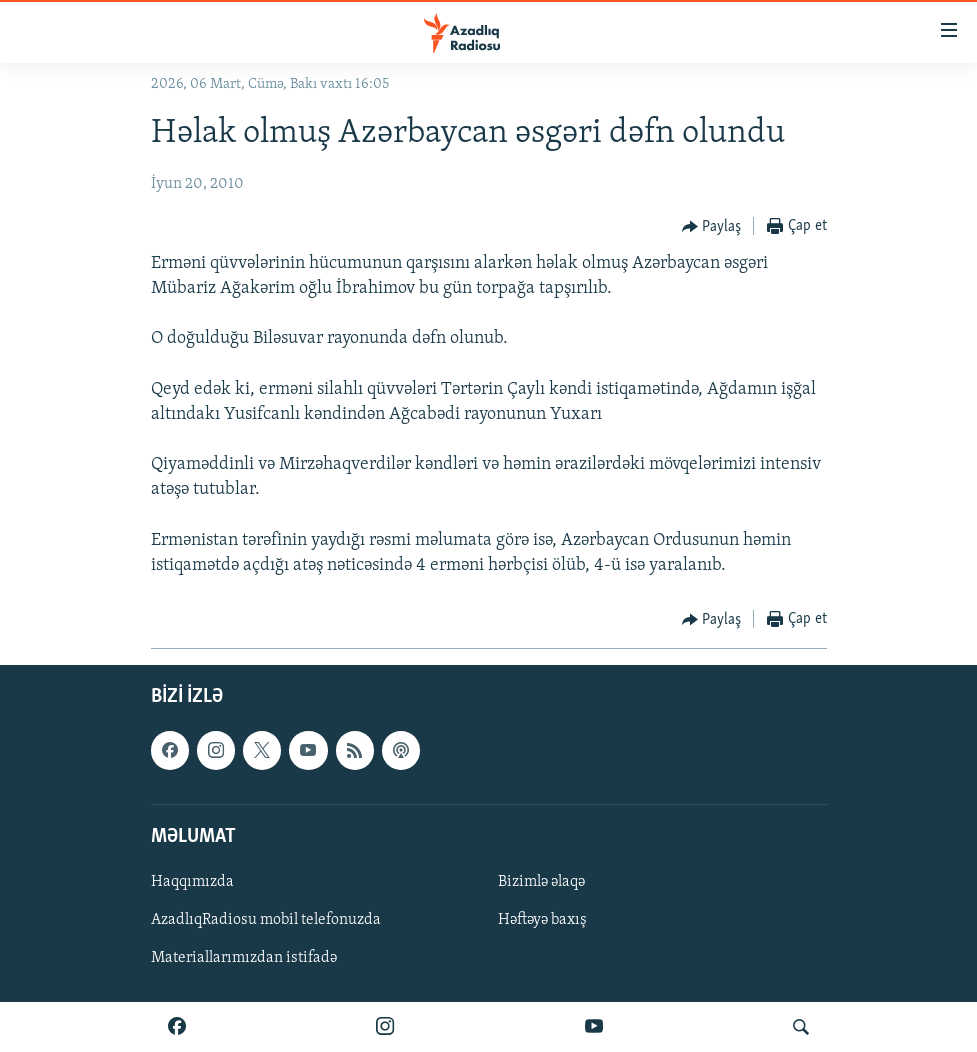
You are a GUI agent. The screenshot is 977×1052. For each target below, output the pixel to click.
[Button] (712, 227)
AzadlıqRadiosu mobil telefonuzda (266, 920)
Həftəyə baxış (542, 920)
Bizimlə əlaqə (541, 882)
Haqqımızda (192, 882)
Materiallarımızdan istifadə (244, 958)
